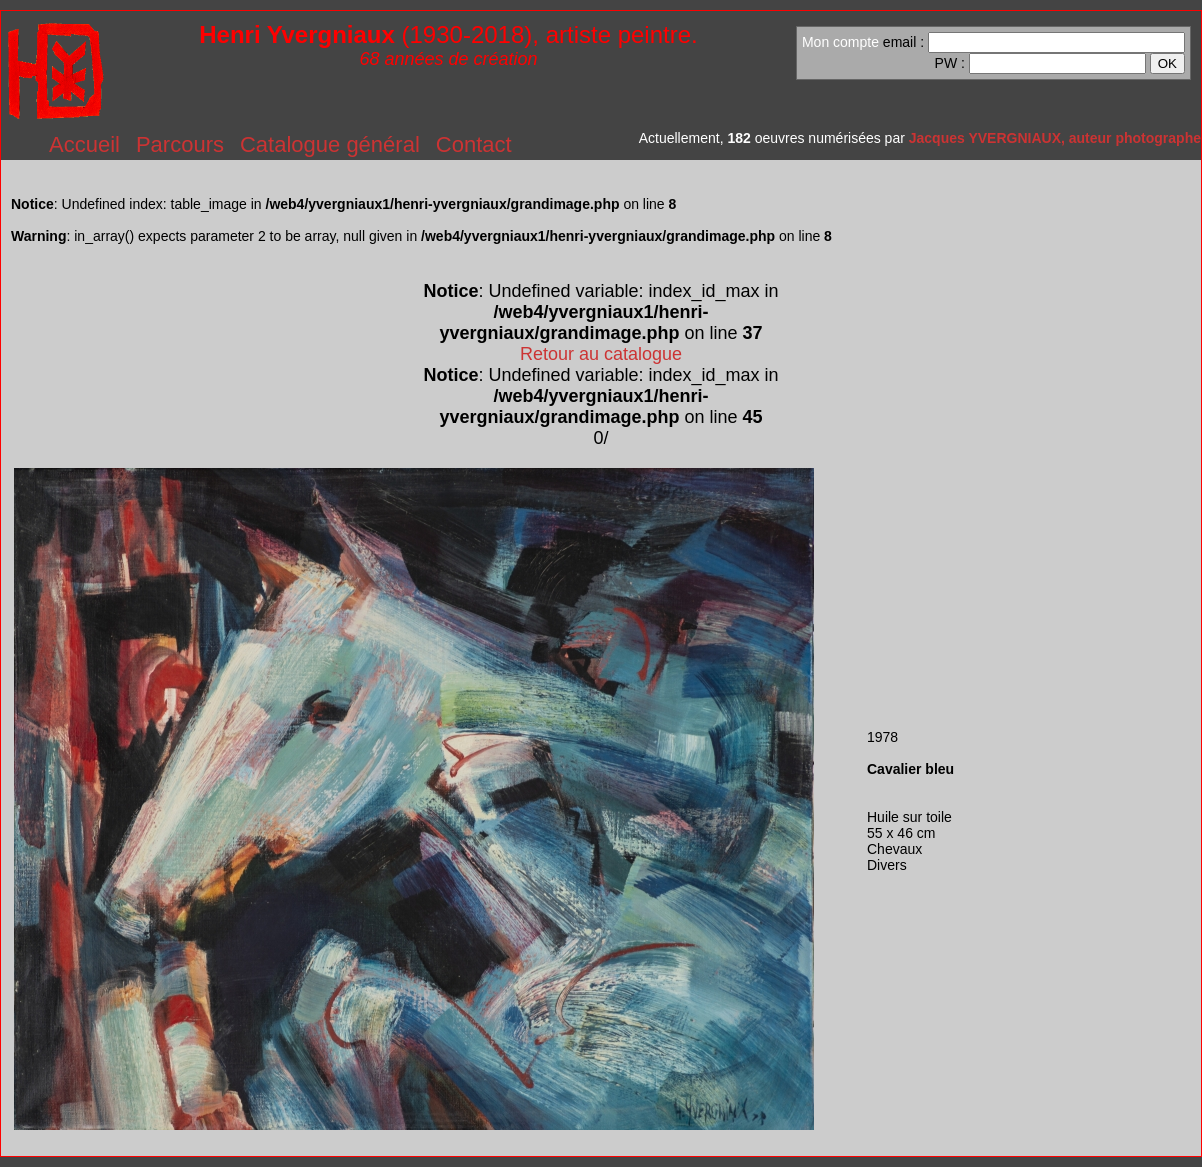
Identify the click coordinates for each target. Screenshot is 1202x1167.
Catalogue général (330, 144)
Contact (474, 144)
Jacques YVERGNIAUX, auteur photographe (1055, 138)
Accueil (84, 144)
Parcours (180, 144)
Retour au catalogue (601, 354)
